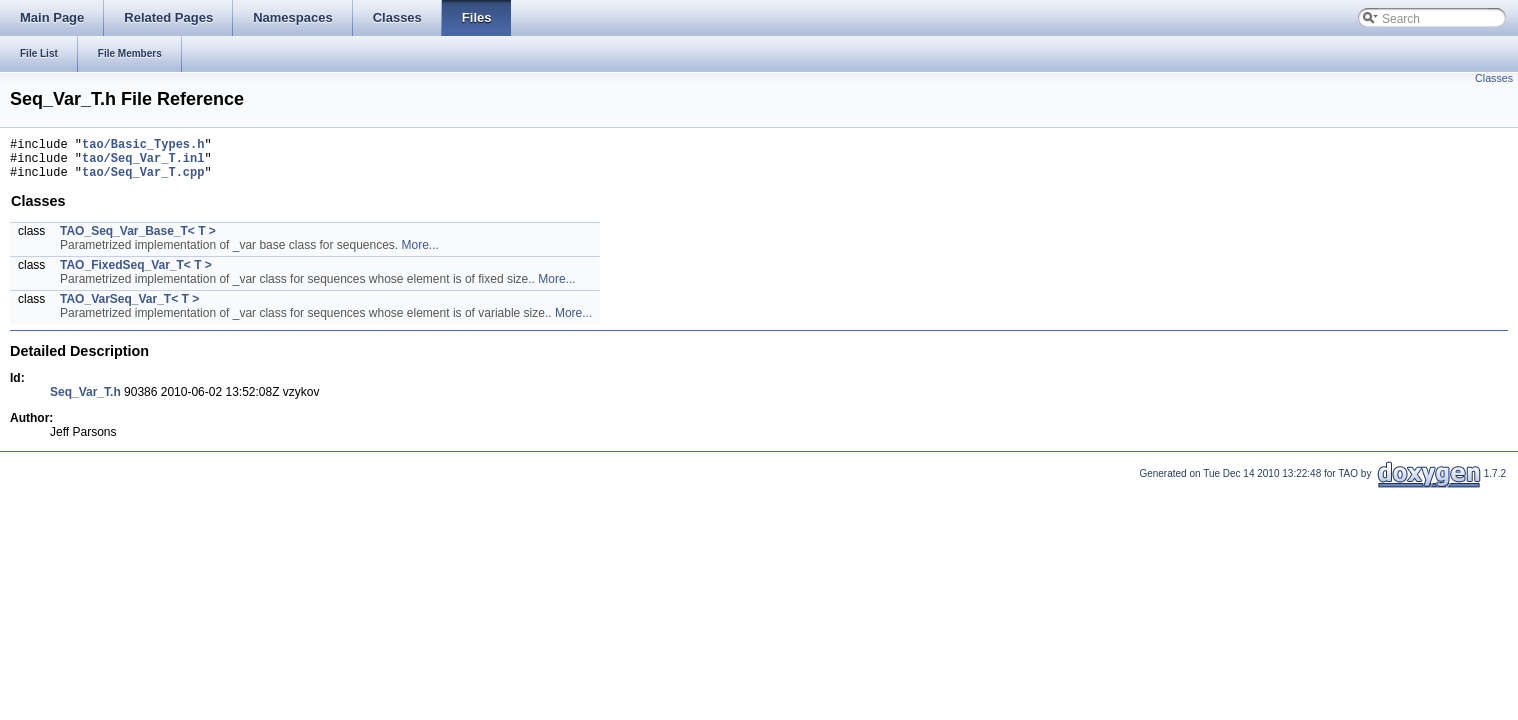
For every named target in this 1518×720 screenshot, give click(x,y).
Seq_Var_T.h (85, 401)
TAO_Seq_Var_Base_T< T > (138, 240)
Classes (1494, 78)
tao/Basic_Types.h (143, 146)
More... (420, 254)
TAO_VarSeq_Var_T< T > (129, 308)
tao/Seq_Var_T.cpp (143, 180)
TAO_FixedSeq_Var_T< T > (136, 274)
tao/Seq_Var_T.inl (143, 163)
